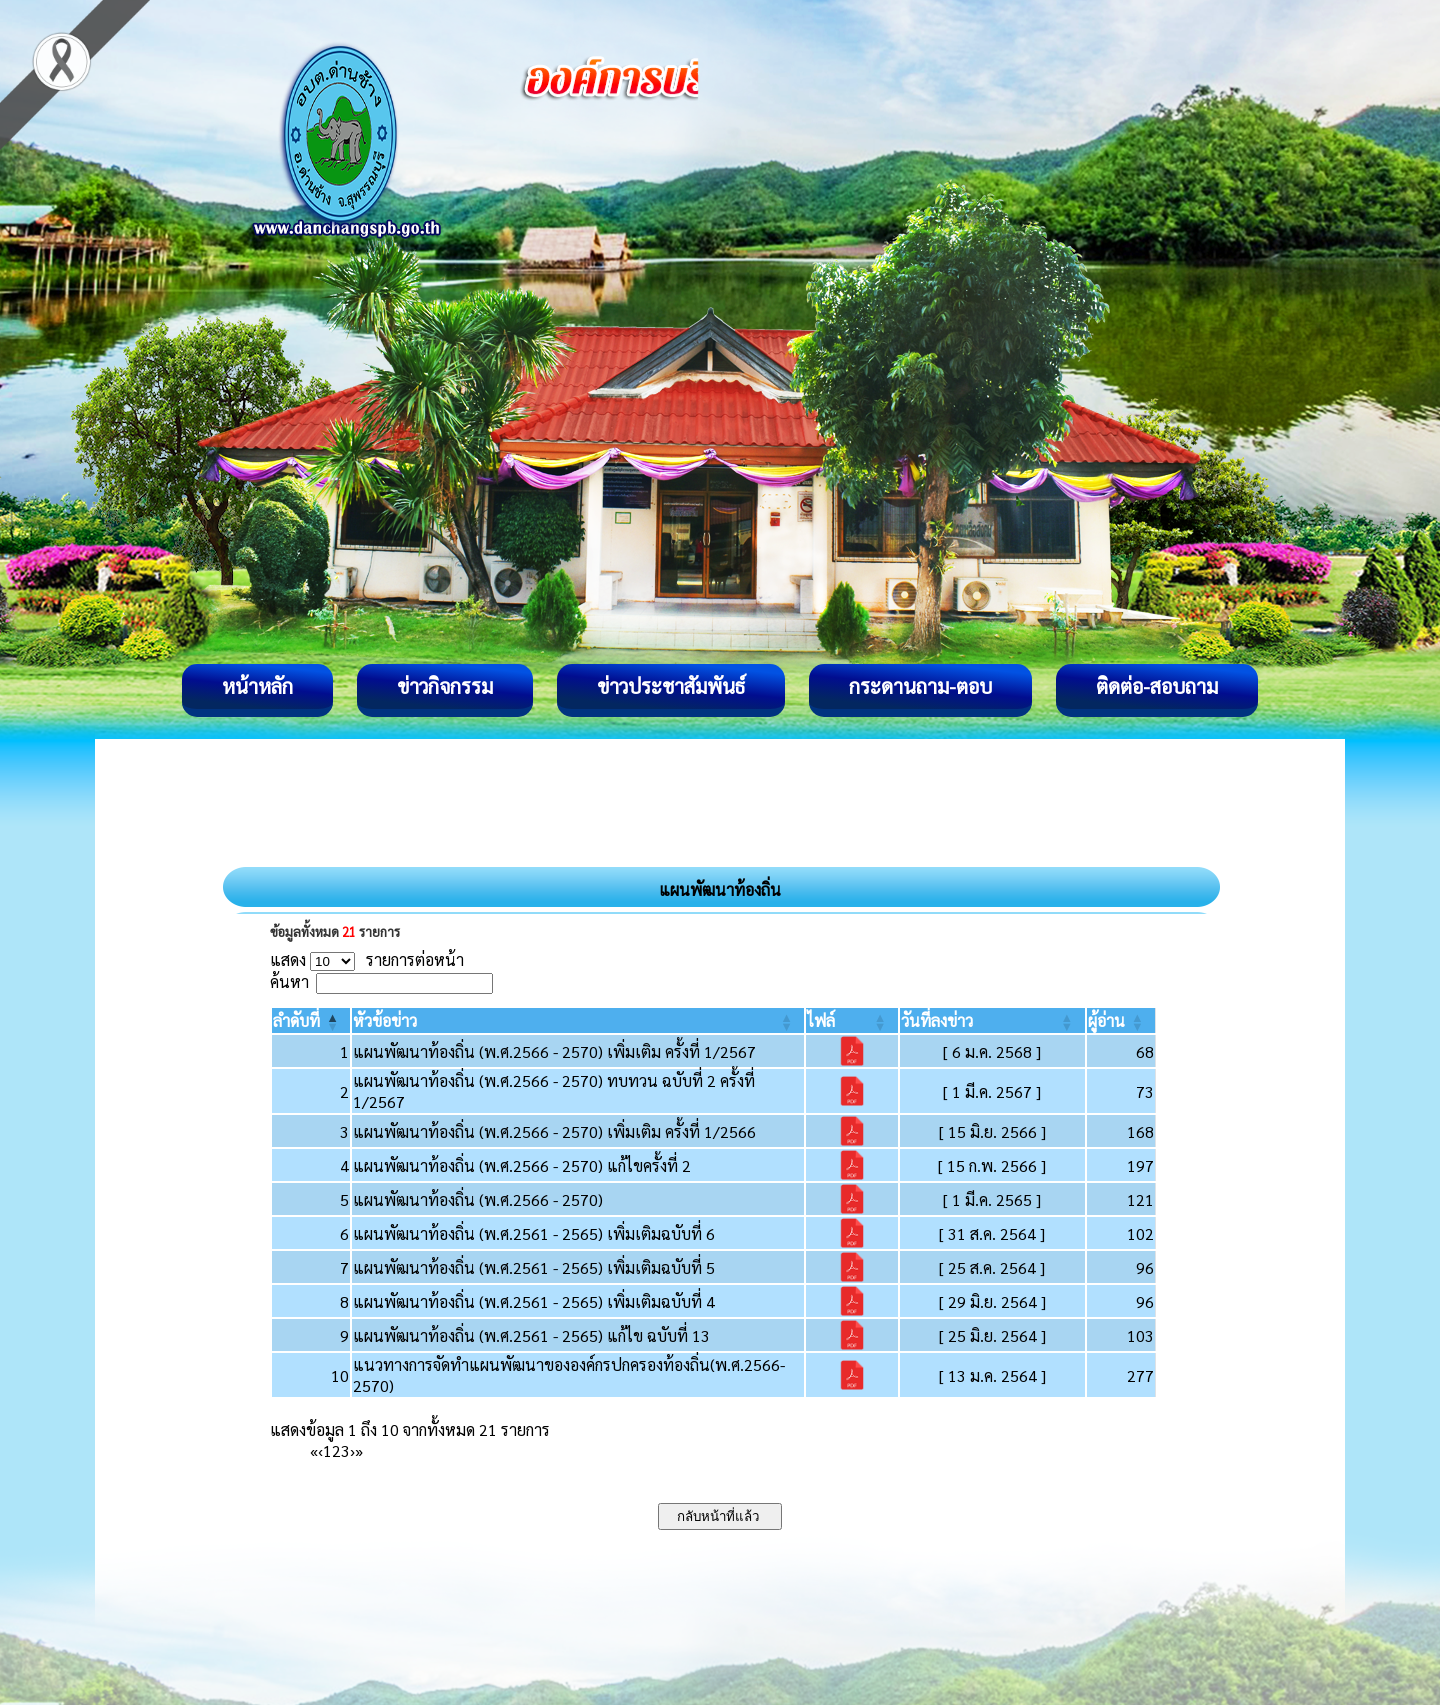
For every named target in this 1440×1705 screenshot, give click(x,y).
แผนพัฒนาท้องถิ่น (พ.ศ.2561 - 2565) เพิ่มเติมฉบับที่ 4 (534, 1301)
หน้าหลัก (257, 686)
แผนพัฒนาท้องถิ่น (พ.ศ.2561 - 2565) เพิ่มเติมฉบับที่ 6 (534, 1233)
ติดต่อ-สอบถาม (1157, 686)
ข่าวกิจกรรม (445, 686)
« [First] (314, 1450)
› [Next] (352, 1450)
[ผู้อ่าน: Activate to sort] (1121, 1020)
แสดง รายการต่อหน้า (367, 959)
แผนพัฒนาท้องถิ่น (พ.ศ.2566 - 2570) (478, 1199)
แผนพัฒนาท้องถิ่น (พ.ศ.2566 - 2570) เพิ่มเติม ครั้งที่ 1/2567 (554, 1051)
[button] (296, 1020)
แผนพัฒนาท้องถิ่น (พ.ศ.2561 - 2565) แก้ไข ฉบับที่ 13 (531, 1335)
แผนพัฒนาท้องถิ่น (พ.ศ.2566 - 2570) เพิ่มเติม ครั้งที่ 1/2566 (554, 1131)
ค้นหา (289, 981)
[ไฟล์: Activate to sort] (852, 1020)
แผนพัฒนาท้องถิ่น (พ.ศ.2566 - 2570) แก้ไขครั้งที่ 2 (522, 1165)
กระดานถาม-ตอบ (920, 686)
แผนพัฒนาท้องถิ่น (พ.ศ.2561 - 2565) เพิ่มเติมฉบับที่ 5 (534, 1267)
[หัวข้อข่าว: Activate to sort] (578, 1020)
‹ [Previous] (320, 1450)
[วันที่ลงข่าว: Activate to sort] (992, 1020)
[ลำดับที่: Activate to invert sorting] (311, 1020)
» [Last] (359, 1450)
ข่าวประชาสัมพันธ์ (671, 686)
